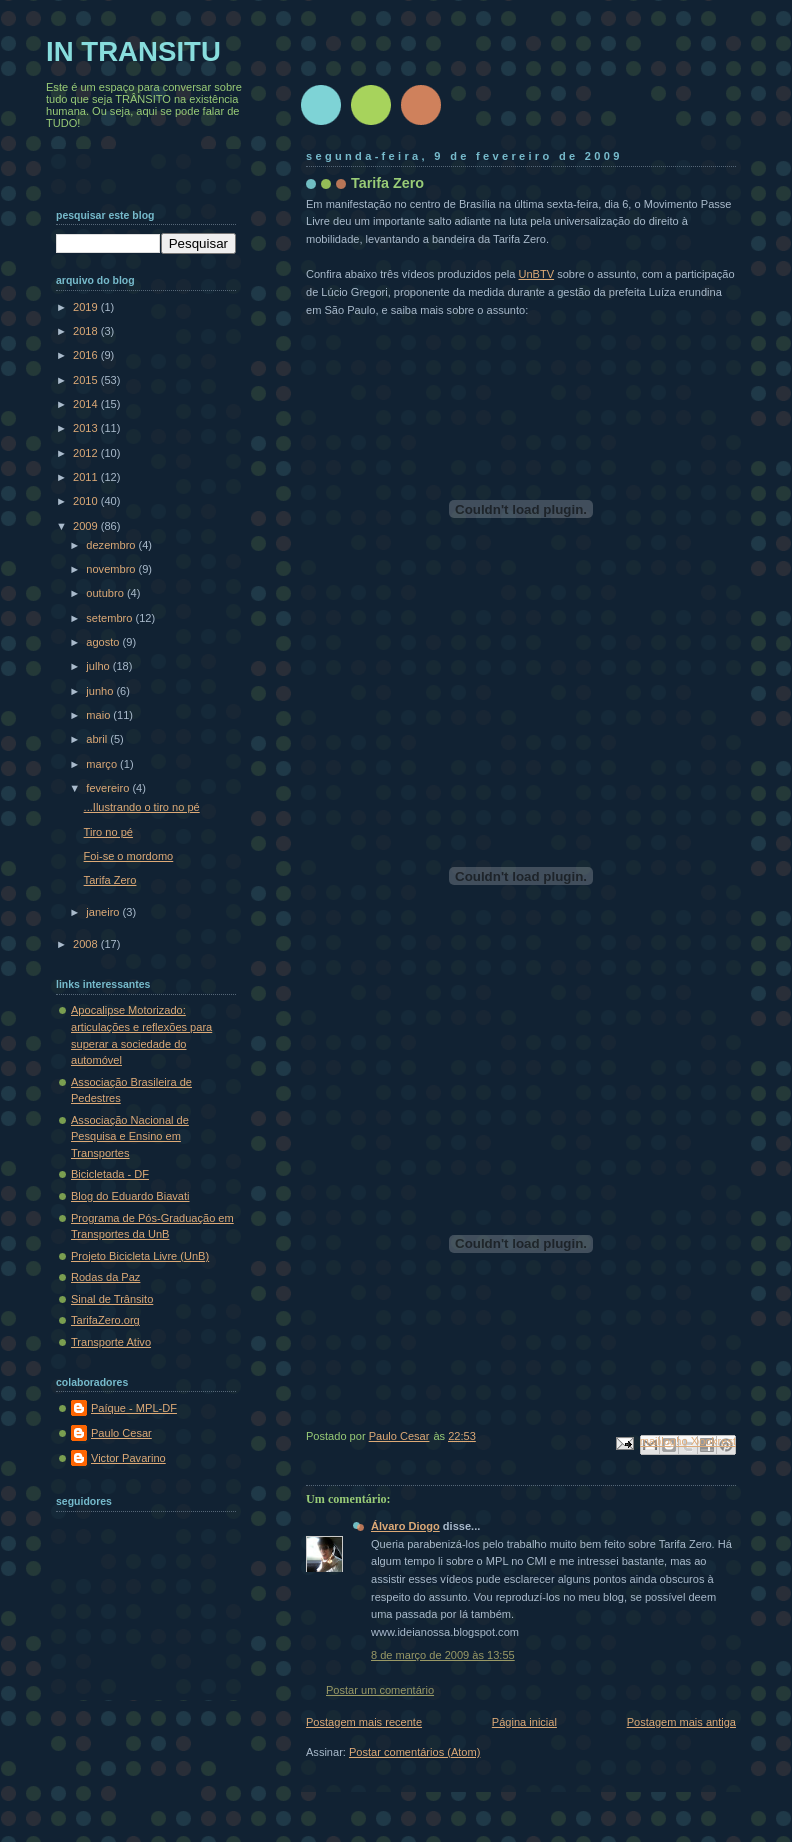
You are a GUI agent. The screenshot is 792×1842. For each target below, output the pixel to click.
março (103, 764)
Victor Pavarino (128, 1458)
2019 (87, 307)
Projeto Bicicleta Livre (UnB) (140, 1256)
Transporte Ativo (111, 1342)
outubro (106, 593)
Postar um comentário (380, 1690)
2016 (87, 355)
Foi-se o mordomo (129, 856)
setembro (110, 618)
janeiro (104, 912)
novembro (112, 569)
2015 (87, 380)
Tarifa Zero (110, 880)
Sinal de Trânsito (112, 1299)
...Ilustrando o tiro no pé (142, 807)
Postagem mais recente (364, 1722)
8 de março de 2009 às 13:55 (443, 1655)
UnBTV (536, 274)
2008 (87, 944)
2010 (87, 501)
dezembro (112, 545)
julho (99, 666)
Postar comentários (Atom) (414, 1752)
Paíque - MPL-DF (134, 1408)
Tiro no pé (108, 832)
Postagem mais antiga (681, 1722)
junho (101, 691)
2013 (87, 428)
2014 (87, 404)
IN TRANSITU (133, 51)
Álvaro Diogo (405, 1526)
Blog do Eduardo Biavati (130, 1196)
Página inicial (524, 1722)
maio (99, 715)
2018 (87, 331)
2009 (87, 526)
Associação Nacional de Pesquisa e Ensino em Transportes (130, 1136)
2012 (87, 453)
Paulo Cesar (121, 1433)
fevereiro (109, 788)
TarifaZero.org (105, 1320)
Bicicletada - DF (110, 1174)
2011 (87, 477)
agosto (104, 642)
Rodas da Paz (105, 1277)
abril (98, 739)
